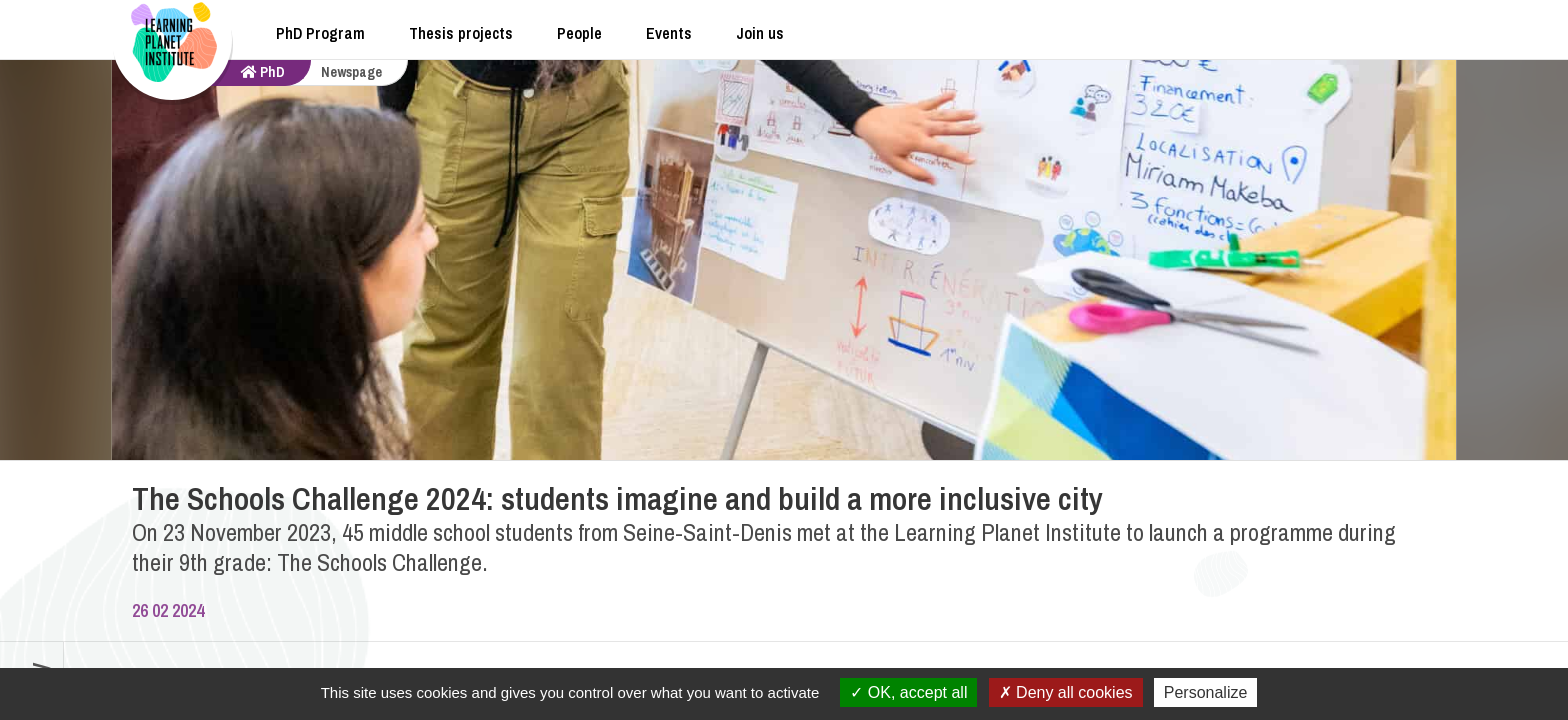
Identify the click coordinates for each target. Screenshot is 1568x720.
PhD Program (320, 33)
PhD (263, 72)
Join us (760, 33)
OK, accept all (908, 692)
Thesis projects (461, 33)
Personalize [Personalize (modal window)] (1206, 692)
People (579, 33)
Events (669, 33)
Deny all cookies (1066, 692)
